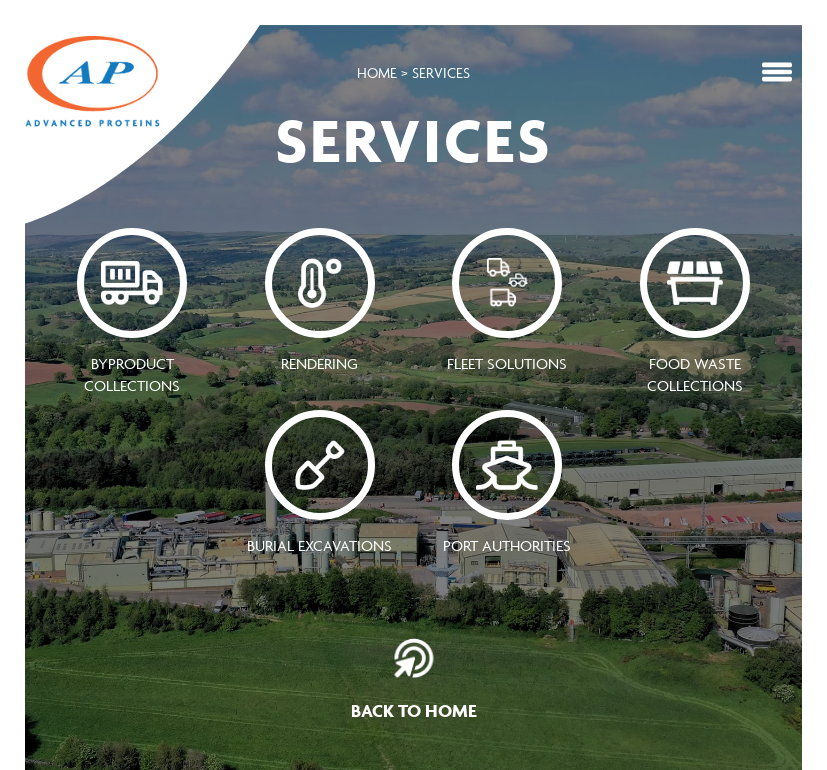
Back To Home (414, 680)
